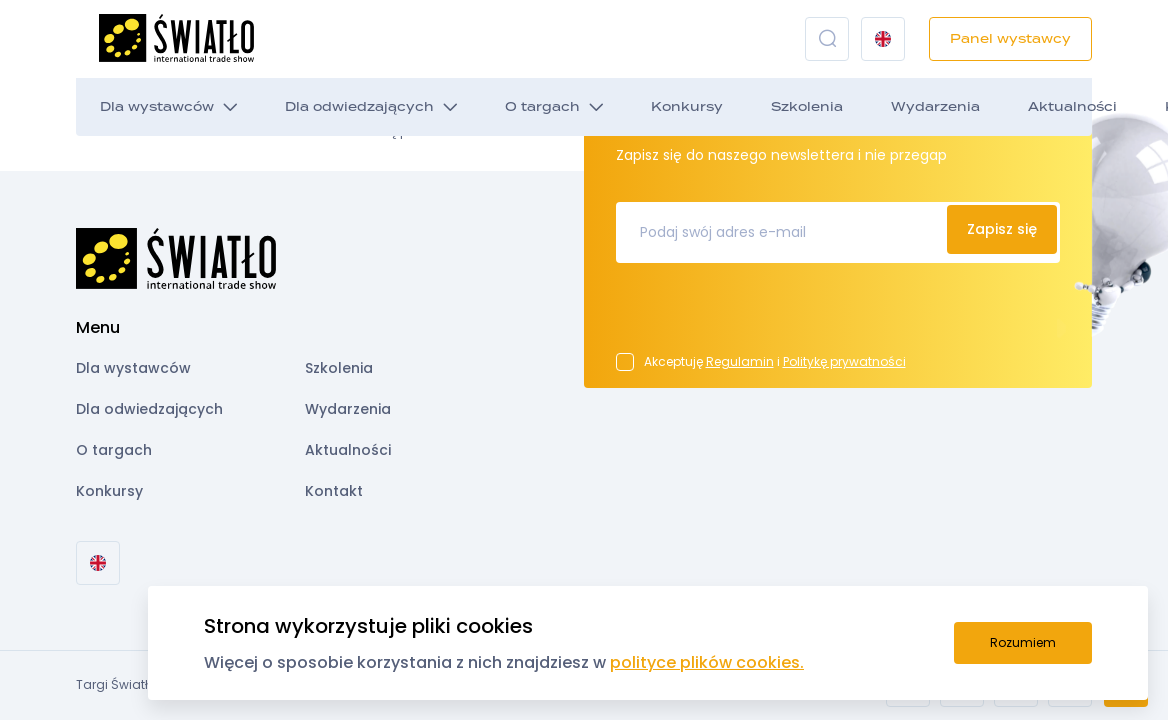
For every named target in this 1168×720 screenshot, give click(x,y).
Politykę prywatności (844, 361)
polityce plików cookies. (707, 662)
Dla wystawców (157, 107)
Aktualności (1072, 107)
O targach (542, 107)
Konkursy (687, 107)
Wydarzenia (935, 107)
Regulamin (740, 361)
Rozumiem (1023, 642)
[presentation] (768, 314)
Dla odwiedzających (359, 107)
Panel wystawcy (1010, 38)
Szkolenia (807, 107)
